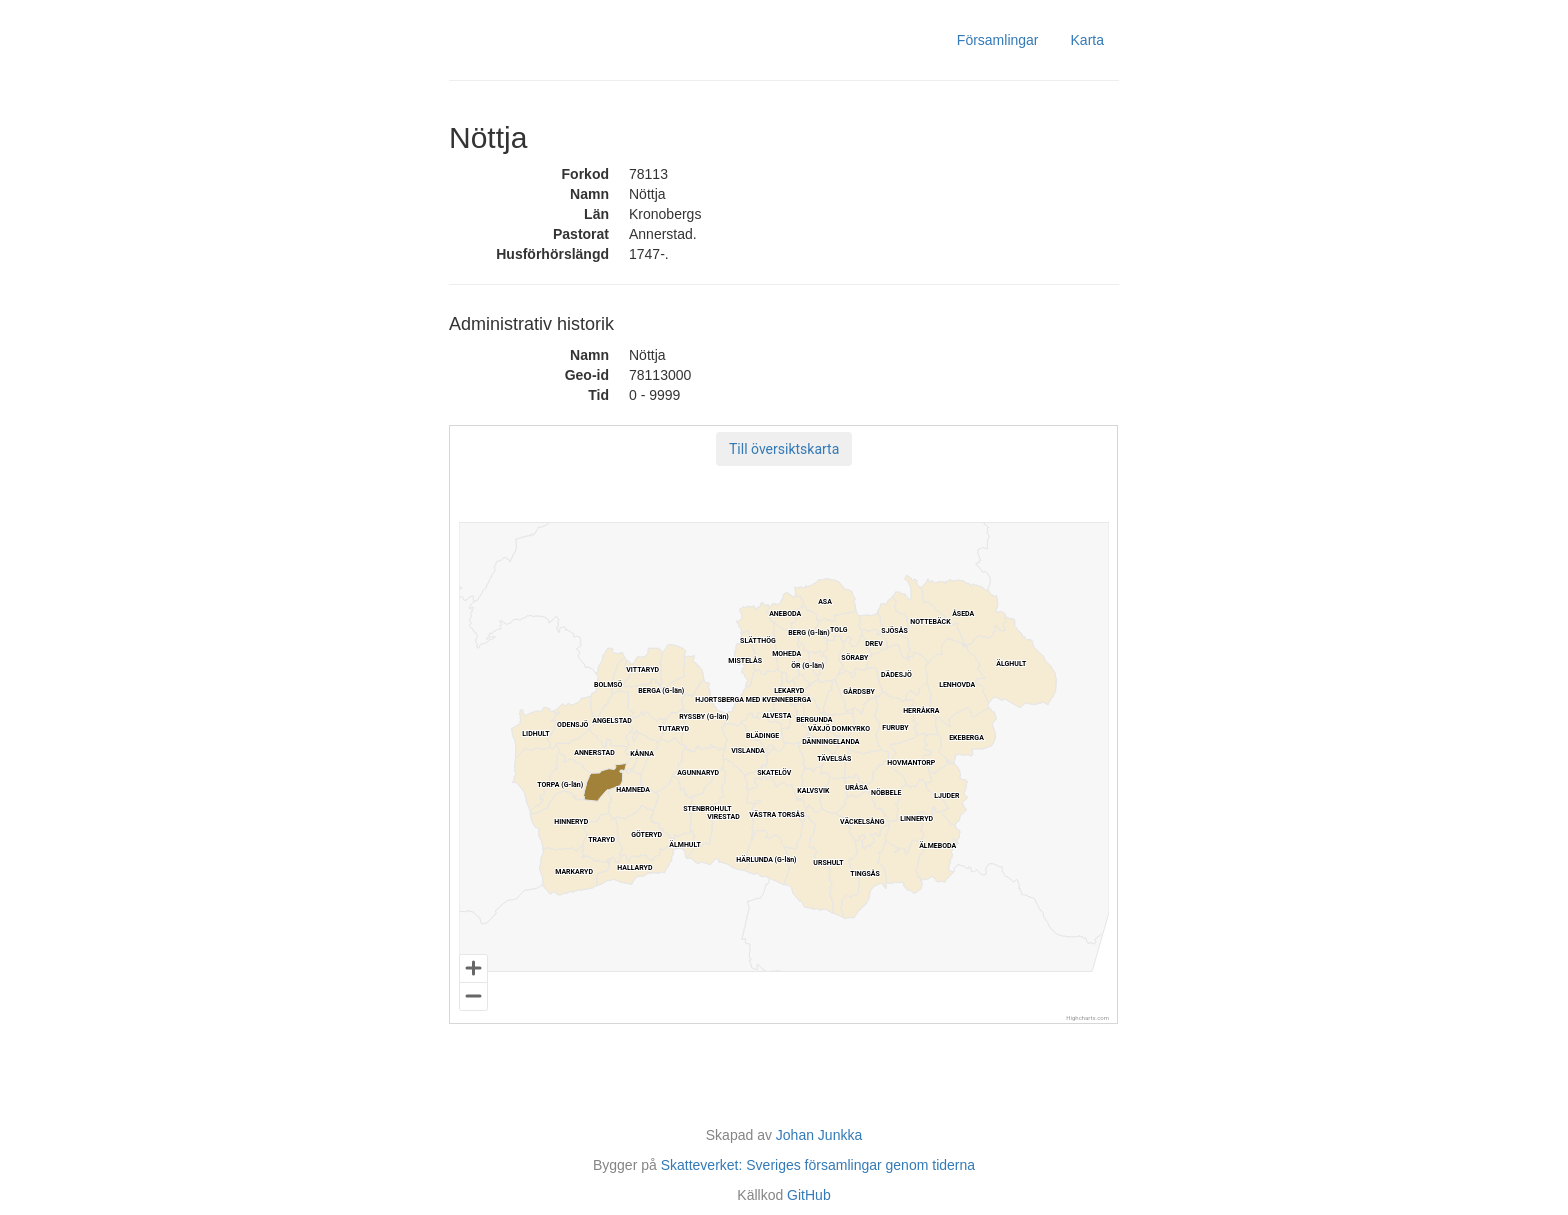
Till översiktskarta (784, 449)
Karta (1087, 40)
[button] (784, 449)
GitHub (809, 1195)
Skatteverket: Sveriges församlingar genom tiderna (818, 1165)
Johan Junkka (819, 1135)
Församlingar (998, 40)
